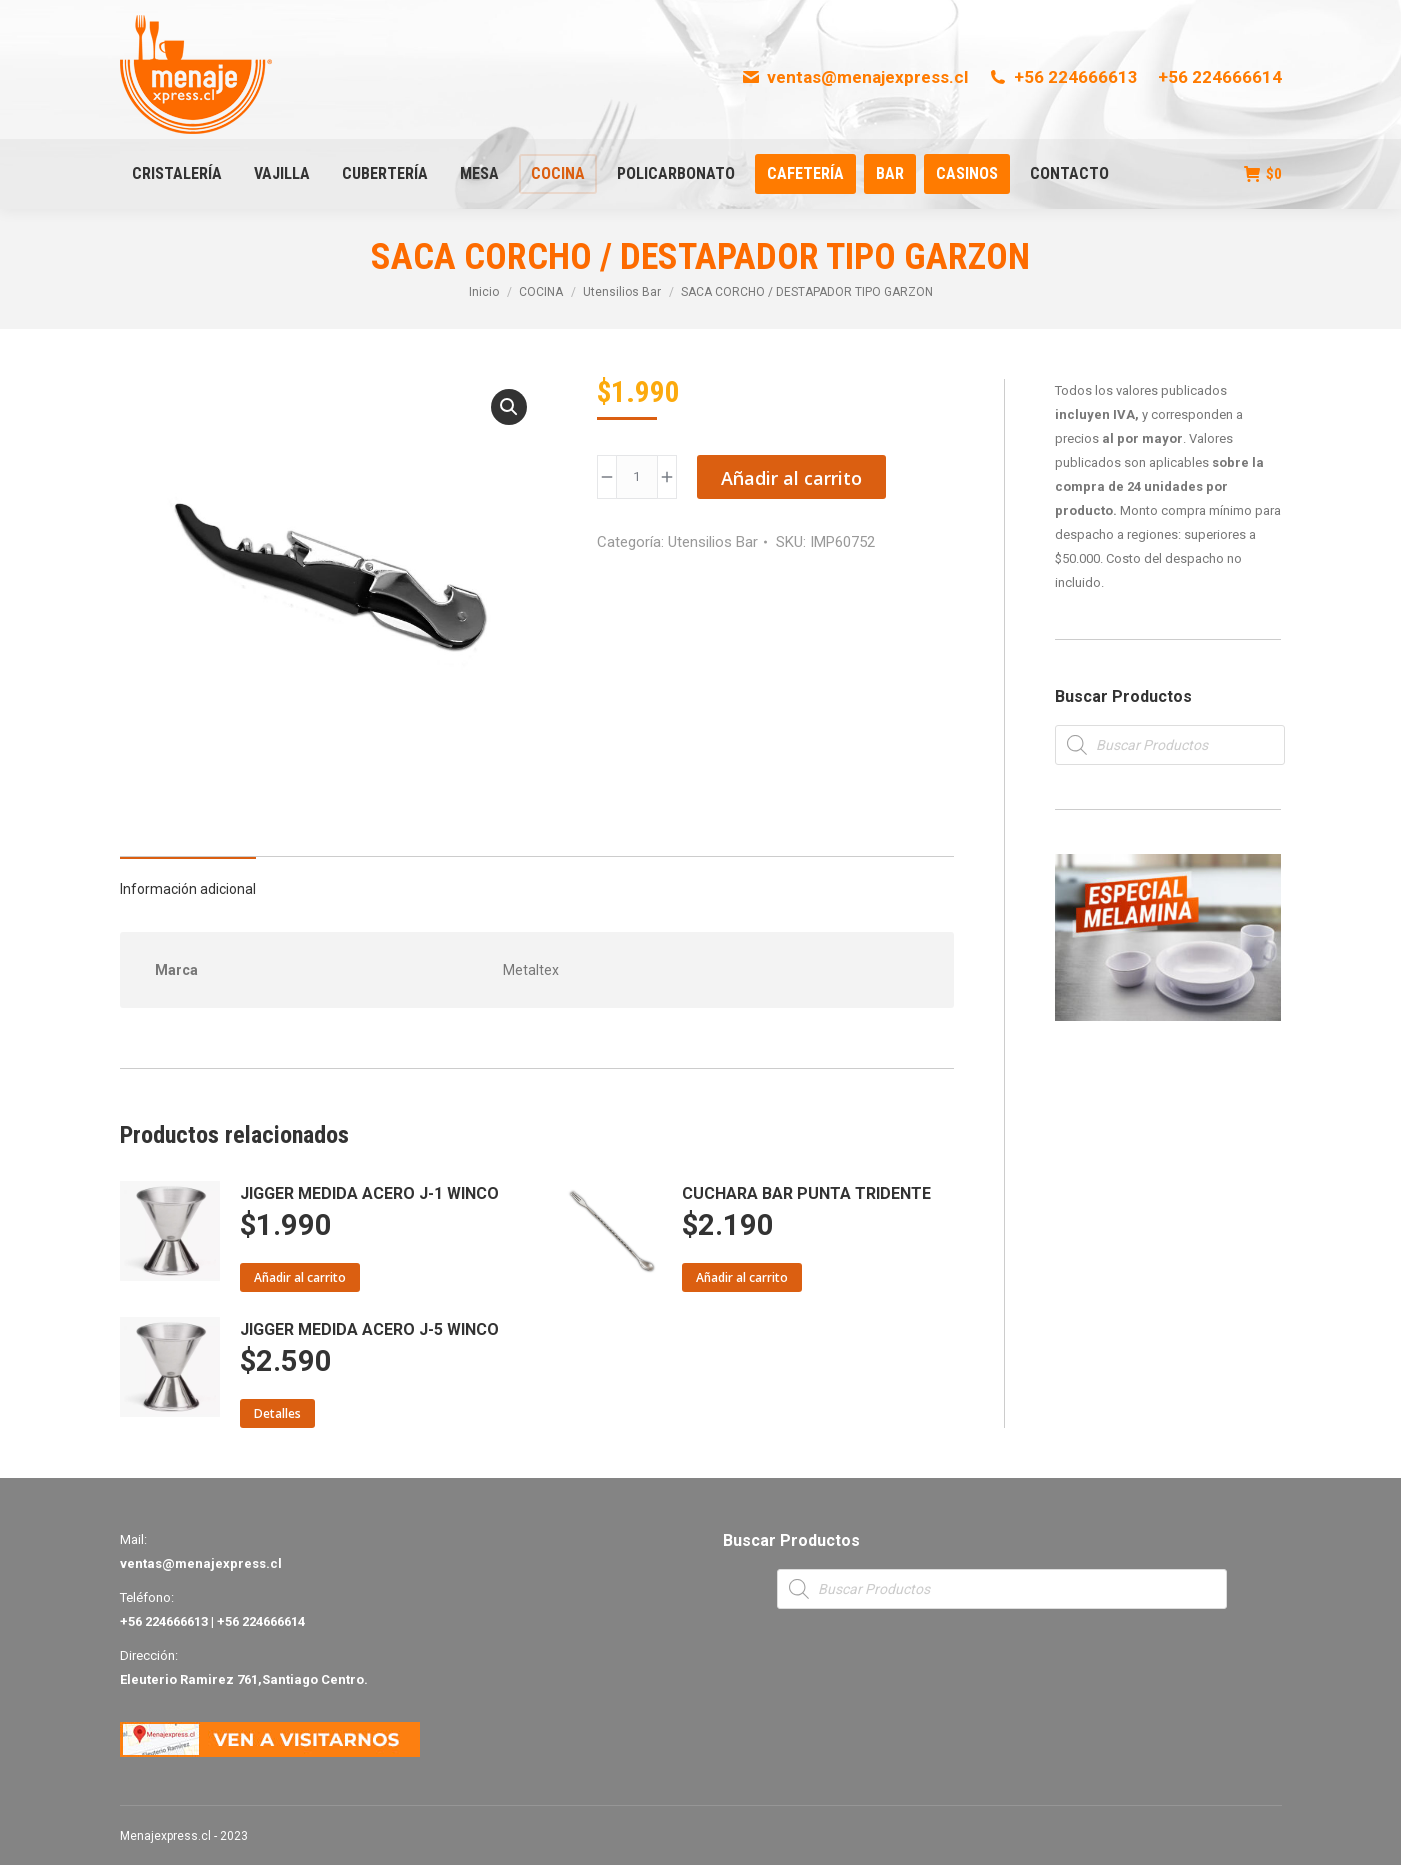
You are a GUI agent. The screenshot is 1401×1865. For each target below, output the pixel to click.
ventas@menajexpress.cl (854, 77)
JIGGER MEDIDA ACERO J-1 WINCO (369, 1193)
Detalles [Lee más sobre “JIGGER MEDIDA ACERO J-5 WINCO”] (277, 1413)
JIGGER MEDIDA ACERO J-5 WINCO (369, 1329)
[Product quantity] (637, 477)
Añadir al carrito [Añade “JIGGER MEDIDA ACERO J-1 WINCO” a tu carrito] (300, 1277)
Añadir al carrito (791, 478)
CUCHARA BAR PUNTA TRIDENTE (806, 1193)
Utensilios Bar (713, 542)
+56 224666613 (1063, 77)
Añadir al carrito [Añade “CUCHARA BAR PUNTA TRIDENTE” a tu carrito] (742, 1277)
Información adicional (188, 889)
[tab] (188, 879)
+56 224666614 (1220, 77)
